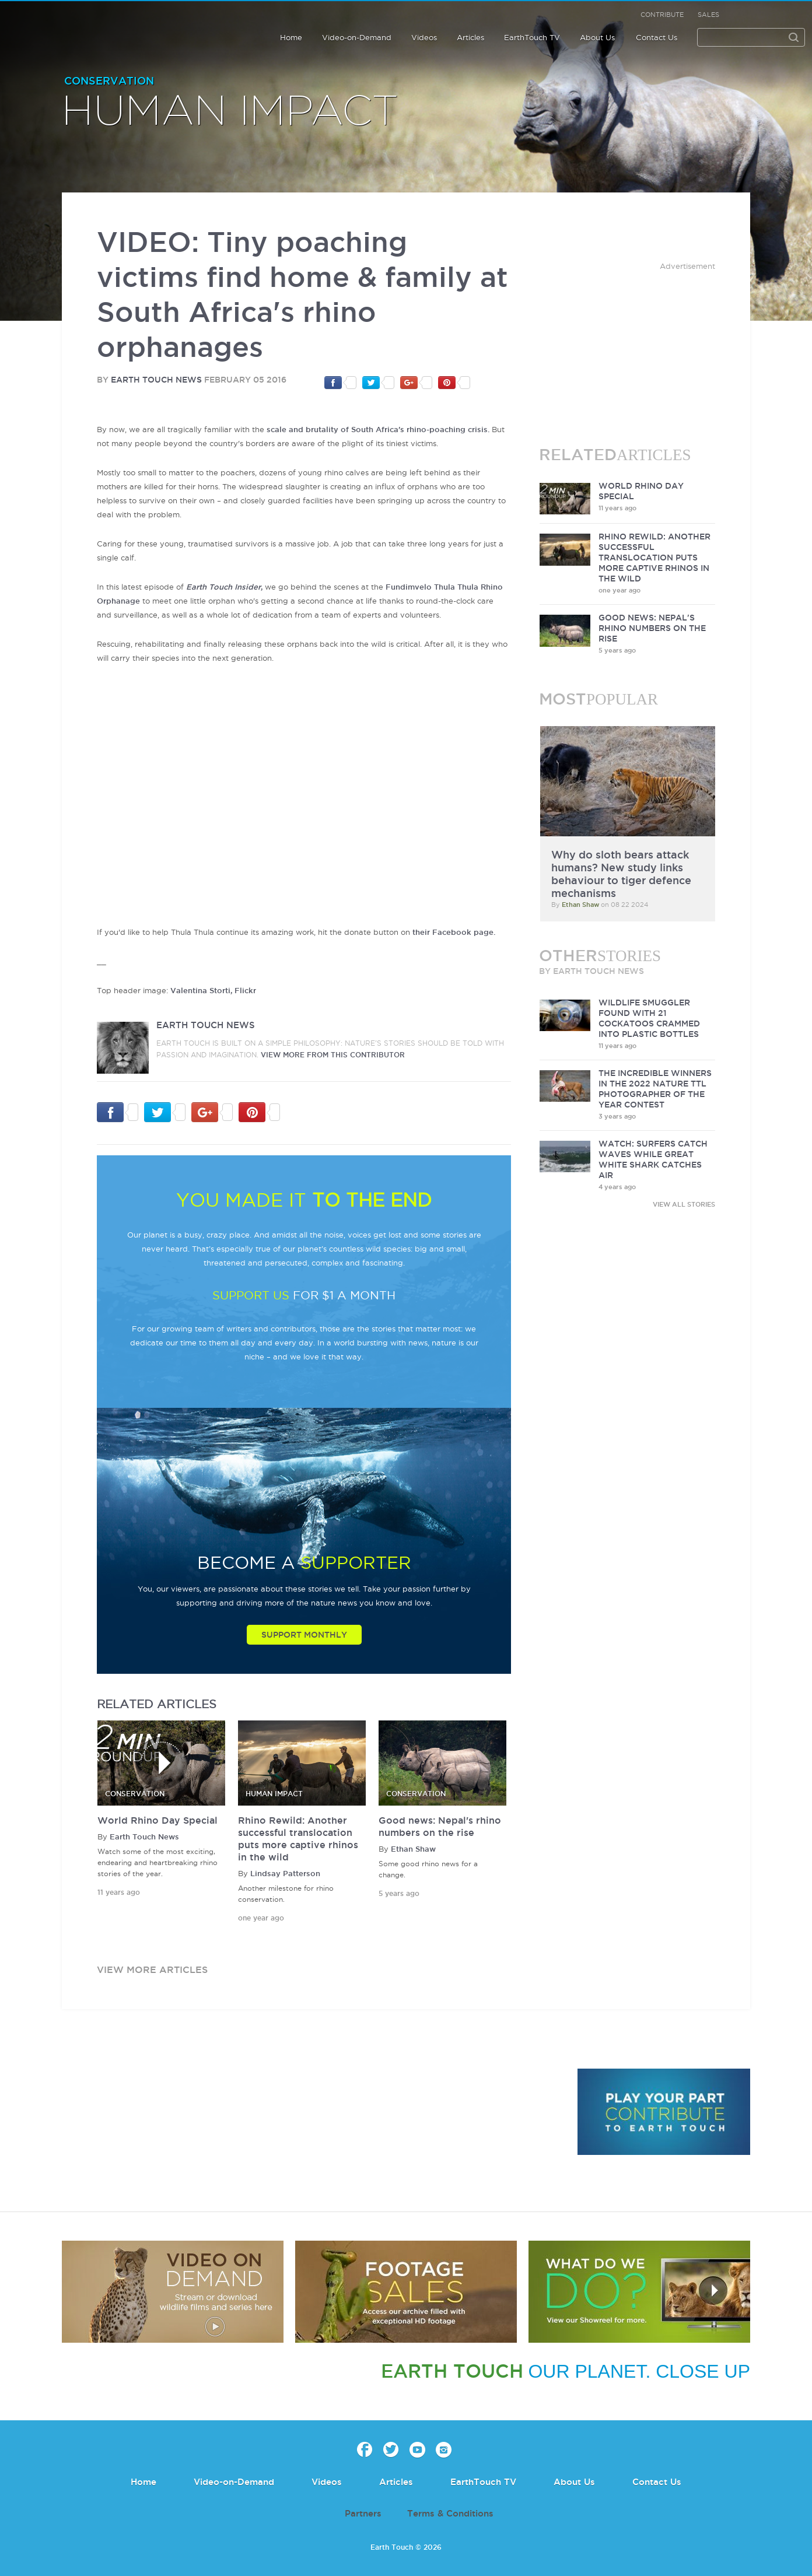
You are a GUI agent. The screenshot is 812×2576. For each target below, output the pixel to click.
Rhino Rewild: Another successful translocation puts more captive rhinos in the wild (654, 557)
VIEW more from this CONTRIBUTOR (333, 1055)
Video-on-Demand (356, 37)
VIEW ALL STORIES (684, 1204)
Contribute (662, 14)
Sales (708, 14)
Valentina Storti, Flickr (213, 990)
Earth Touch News (156, 379)
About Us (597, 37)
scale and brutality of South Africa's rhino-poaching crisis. (378, 429)
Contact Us (656, 37)
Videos (424, 37)
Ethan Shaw (413, 1849)
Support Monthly (304, 1634)
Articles (470, 37)
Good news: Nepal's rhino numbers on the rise (652, 628)
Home (291, 37)
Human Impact (230, 112)
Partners (363, 2513)
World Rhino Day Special (157, 1820)
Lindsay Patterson (285, 1873)
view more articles (152, 1969)
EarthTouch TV (532, 37)
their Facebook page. (453, 932)
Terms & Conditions (450, 2513)
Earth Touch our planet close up (84, 25)
